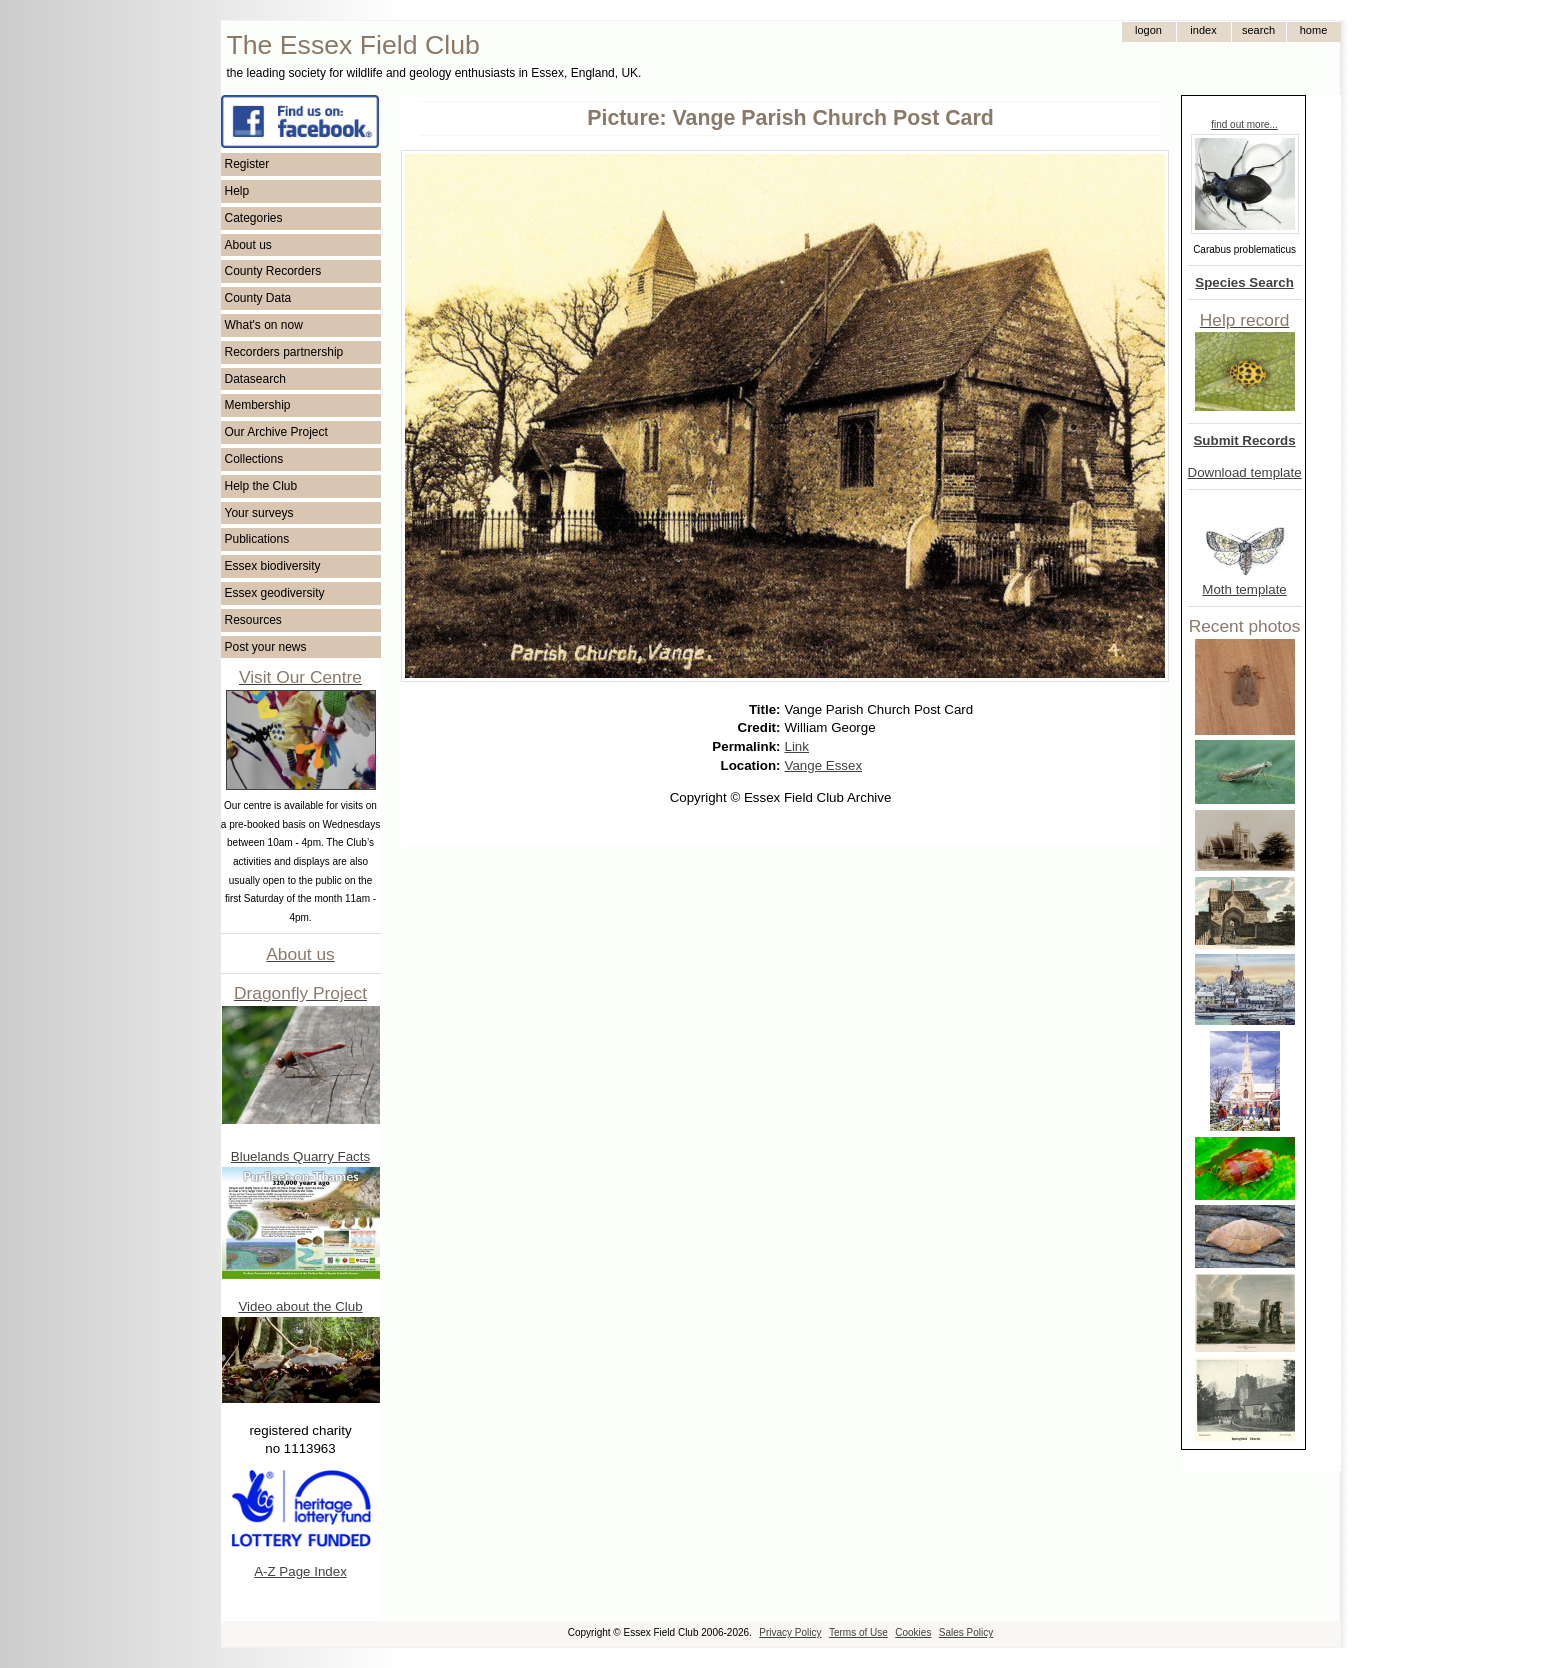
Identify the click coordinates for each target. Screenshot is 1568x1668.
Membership (258, 405)
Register (247, 164)
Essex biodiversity (273, 566)
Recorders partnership (284, 352)
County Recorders (273, 271)
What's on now (264, 325)
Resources (253, 620)
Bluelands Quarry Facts (300, 1156)
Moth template (1244, 589)
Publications (257, 539)
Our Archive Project (276, 432)
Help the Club (261, 486)
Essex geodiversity (275, 593)
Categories (254, 218)
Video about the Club (300, 1306)
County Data (258, 298)
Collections (254, 459)
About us (248, 245)
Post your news (266, 647)
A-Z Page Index (300, 1571)
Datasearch (255, 379)
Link (797, 746)
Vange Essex (824, 765)
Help (237, 191)
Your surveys (259, 513)
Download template (1245, 472)
